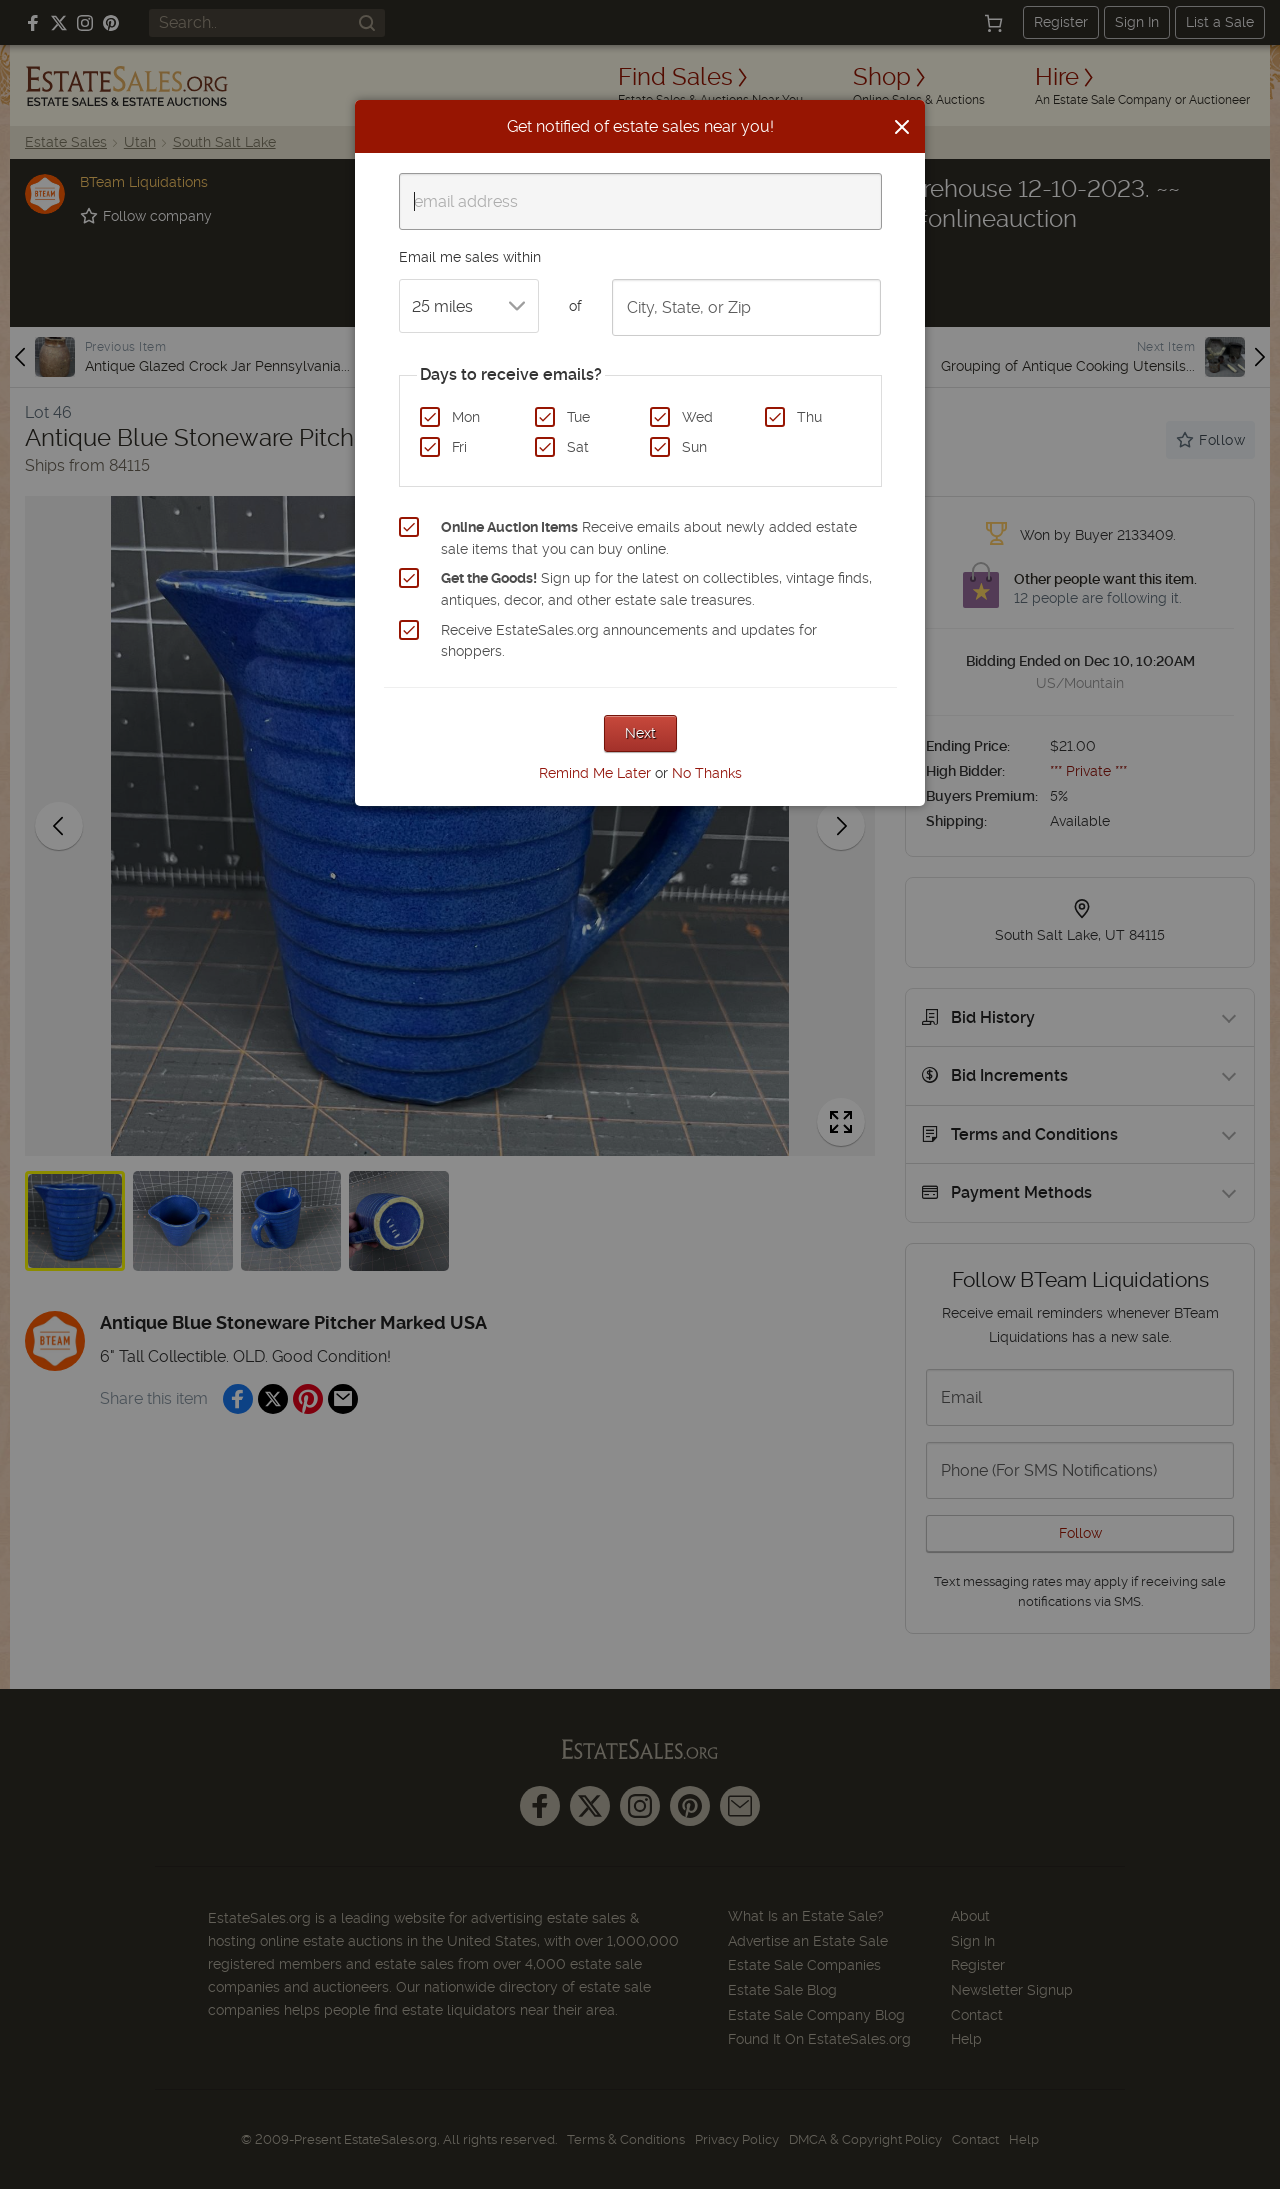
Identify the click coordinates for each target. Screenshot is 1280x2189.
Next (640, 733)
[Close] (902, 127)
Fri (459, 447)
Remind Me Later (595, 773)
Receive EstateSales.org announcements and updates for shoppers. (629, 641)
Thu (809, 417)
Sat (578, 447)
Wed (697, 417)
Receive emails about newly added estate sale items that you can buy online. (649, 538)
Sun (694, 447)
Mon (466, 417)
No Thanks (707, 773)
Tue (578, 417)
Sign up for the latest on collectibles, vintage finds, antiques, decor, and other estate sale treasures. (656, 589)
